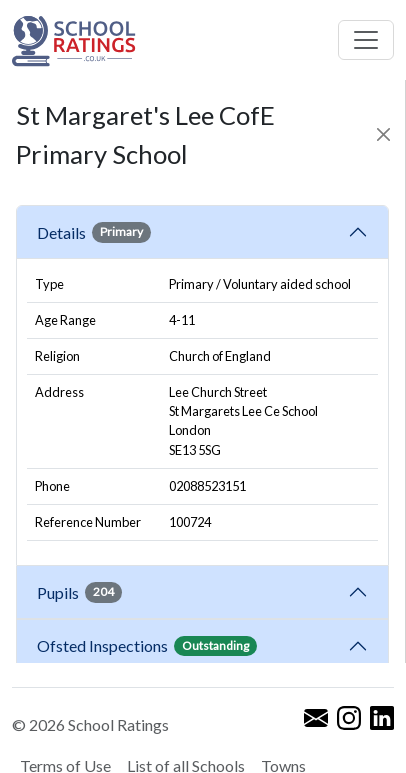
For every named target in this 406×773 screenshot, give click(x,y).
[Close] (384, 134)
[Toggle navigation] (366, 40)
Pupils (79, 592)
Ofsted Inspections (147, 646)
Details (94, 232)
